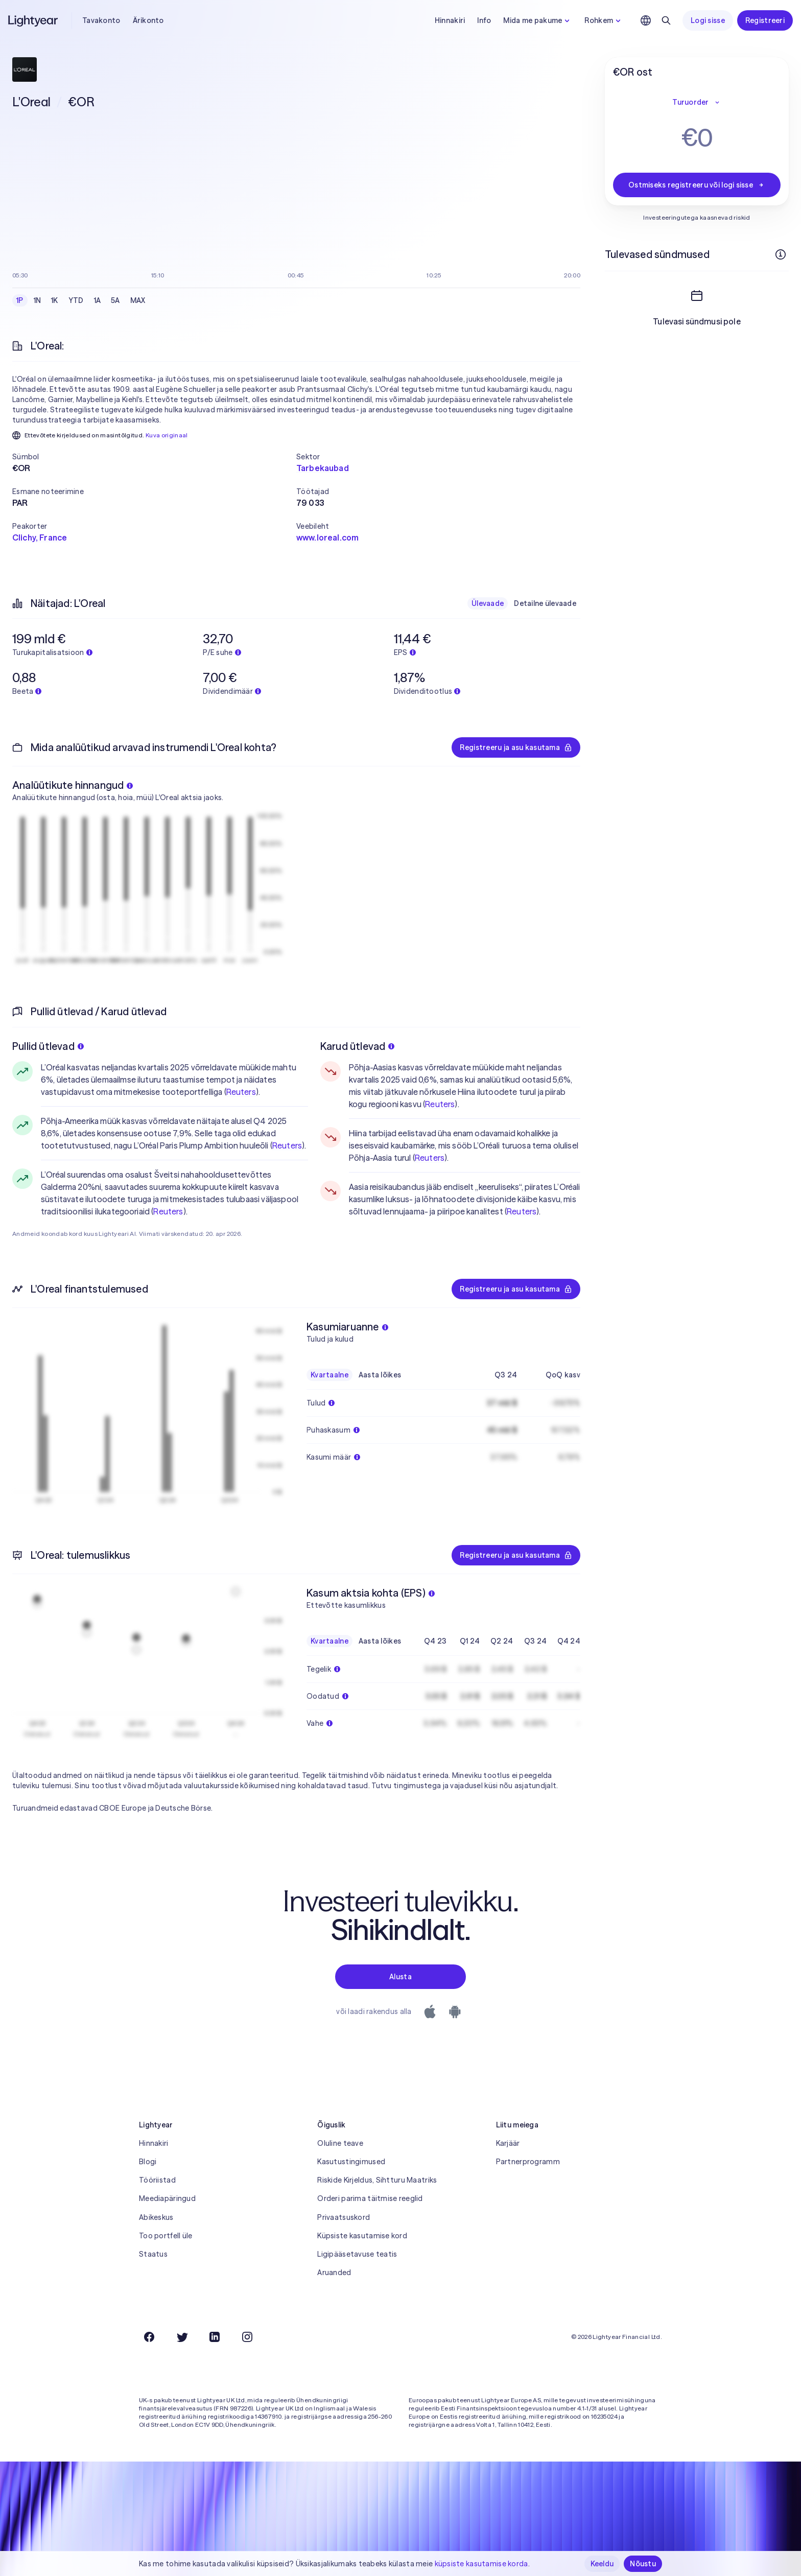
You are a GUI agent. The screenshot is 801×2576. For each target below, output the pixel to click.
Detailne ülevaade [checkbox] (545, 603)
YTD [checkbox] (76, 300)
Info (484, 20)
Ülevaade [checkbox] (488, 603)
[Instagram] (247, 2337)
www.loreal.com (327, 537)
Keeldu (602, 2563)
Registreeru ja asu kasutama (516, 747)
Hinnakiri (450, 20)
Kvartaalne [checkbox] (329, 1374)
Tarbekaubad (322, 468)
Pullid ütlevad (48, 1046)
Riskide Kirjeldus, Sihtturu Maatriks (377, 2180)
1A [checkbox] (97, 300)
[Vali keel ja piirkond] (645, 20)
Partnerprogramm (528, 2161)
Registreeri (765, 20)
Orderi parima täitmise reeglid (369, 2198)
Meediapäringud (167, 2198)
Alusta (400, 1976)
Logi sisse (708, 20)
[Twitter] (182, 2337)
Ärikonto (148, 20)
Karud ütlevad (357, 1046)
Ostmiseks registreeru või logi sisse (696, 185)
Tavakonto (101, 20)
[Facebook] (149, 2337)
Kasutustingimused (351, 2161)
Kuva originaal (167, 435)
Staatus (153, 2254)
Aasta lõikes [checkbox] (380, 1374)
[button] (154, 457)
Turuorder (696, 102)
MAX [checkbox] (138, 300)
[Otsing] (666, 20)
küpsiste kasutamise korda (481, 2563)
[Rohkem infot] (780, 254)
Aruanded (334, 2272)
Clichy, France (39, 537)
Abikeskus (156, 2217)
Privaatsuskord (343, 2217)
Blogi (147, 2161)
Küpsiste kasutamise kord (362, 2235)
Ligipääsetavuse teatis (357, 2254)
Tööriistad (157, 2180)
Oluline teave (340, 2143)
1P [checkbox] (19, 300)
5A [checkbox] (115, 300)
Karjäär (508, 2143)
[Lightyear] (33, 20)
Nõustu (643, 2563)
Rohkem (603, 20)
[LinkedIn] (214, 2337)
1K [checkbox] (54, 300)
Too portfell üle (165, 2235)
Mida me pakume (537, 20)
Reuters (241, 1092)
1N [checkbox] (37, 300)
